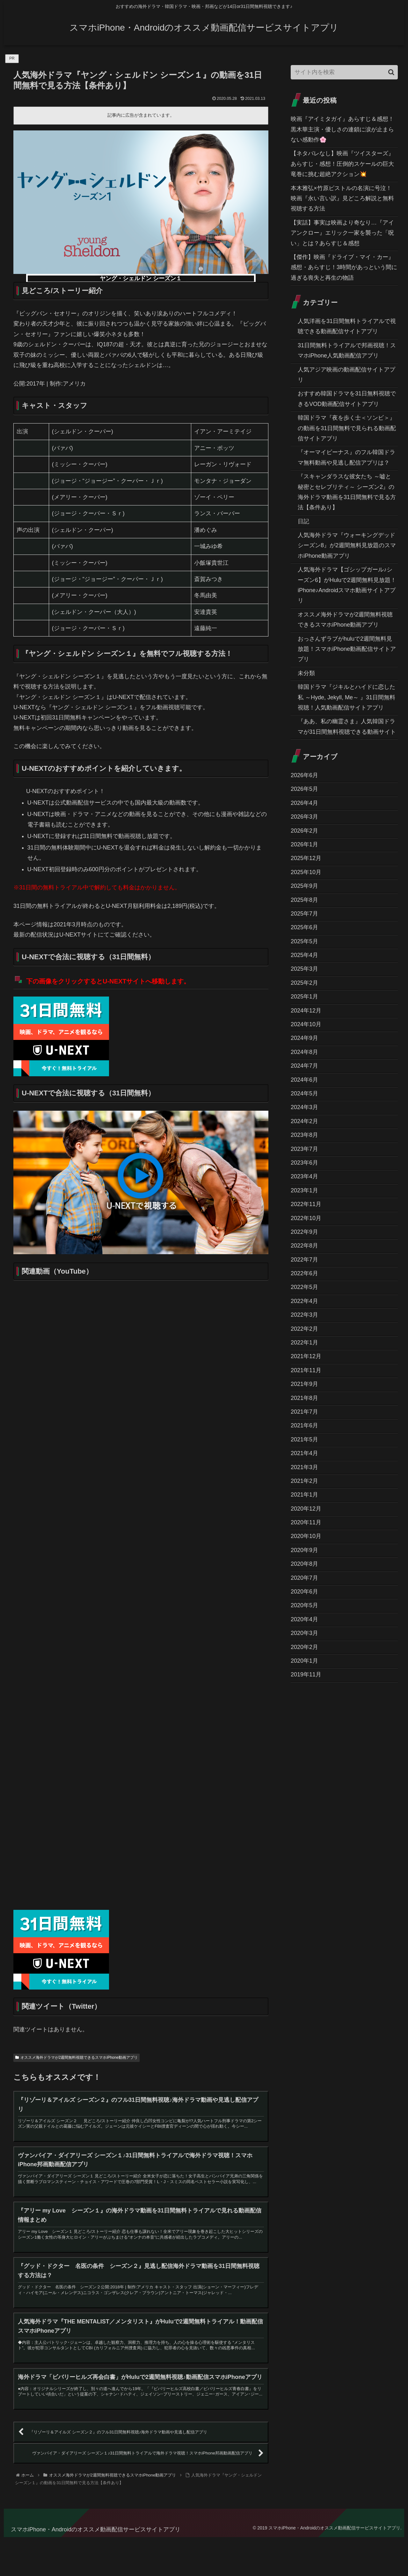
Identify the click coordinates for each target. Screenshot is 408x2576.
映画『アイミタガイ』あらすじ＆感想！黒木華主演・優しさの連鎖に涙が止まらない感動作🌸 (342, 129)
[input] (344, 72)
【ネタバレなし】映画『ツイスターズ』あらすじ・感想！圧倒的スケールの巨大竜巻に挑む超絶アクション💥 (342, 163)
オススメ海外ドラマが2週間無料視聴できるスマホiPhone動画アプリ (76, 2057)
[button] (391, 72)
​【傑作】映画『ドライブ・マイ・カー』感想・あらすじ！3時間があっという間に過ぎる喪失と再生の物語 (344, 267)
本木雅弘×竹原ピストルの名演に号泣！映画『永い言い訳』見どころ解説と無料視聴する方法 (342, 198)
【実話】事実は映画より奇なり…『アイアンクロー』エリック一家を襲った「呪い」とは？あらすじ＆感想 (342, 233)
